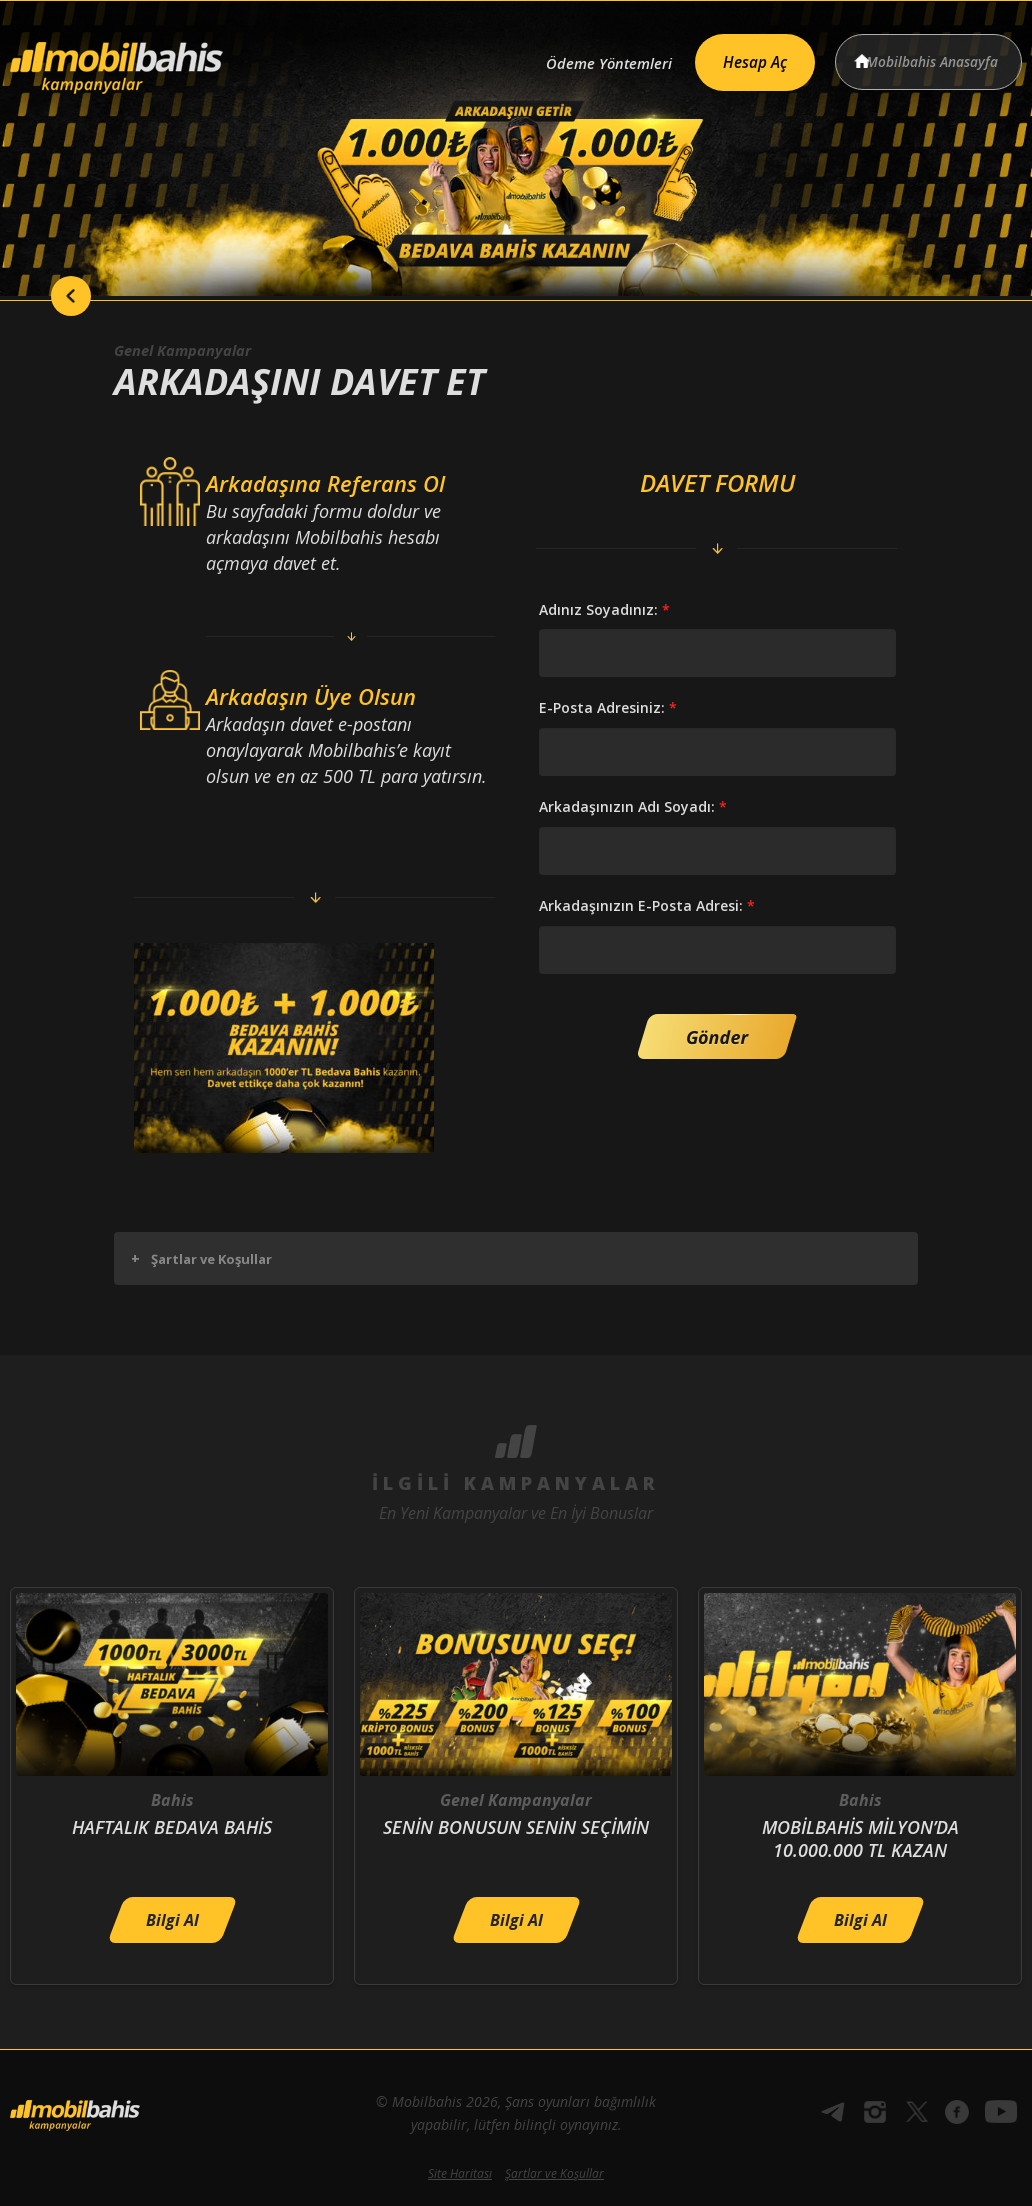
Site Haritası (460, 2173)
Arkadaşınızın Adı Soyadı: (633, 806)
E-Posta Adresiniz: (608, 707)
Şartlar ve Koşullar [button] (201, 1258)
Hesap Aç (738, 56)
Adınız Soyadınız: (604, 609)
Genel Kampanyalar (190, 350)
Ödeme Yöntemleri (580, 57)
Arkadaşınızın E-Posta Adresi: (647, 905)
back (50, 296)
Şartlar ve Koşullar (554, 2173)
